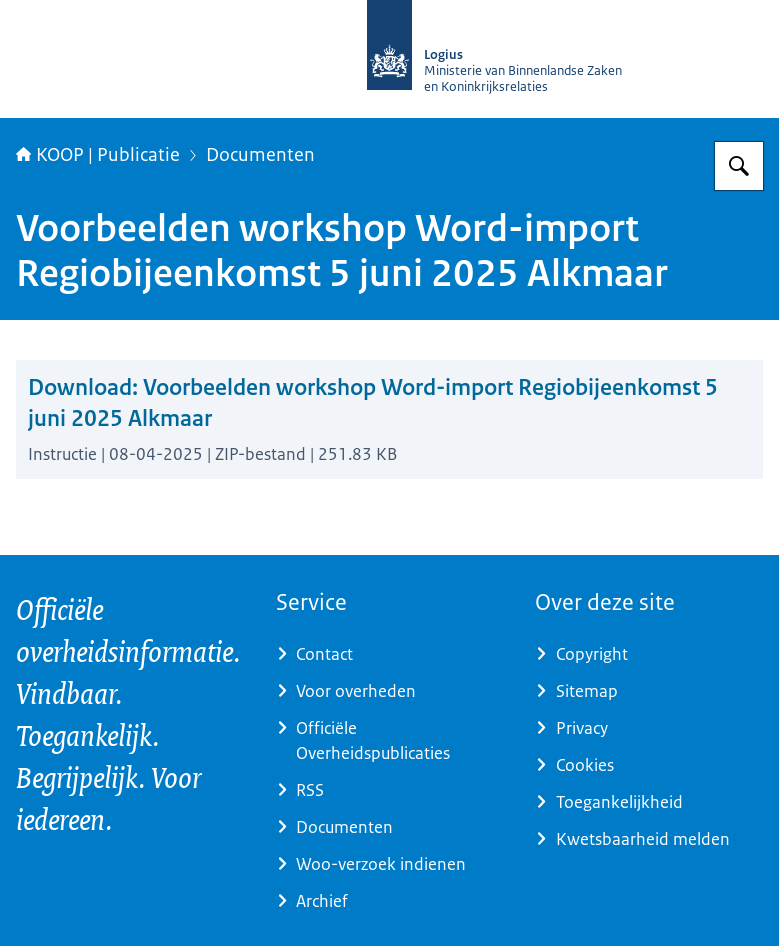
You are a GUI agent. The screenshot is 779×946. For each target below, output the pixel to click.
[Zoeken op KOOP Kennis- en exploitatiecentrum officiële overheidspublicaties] (739, 166)
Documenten (260, 155)
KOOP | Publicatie (98, 155)
